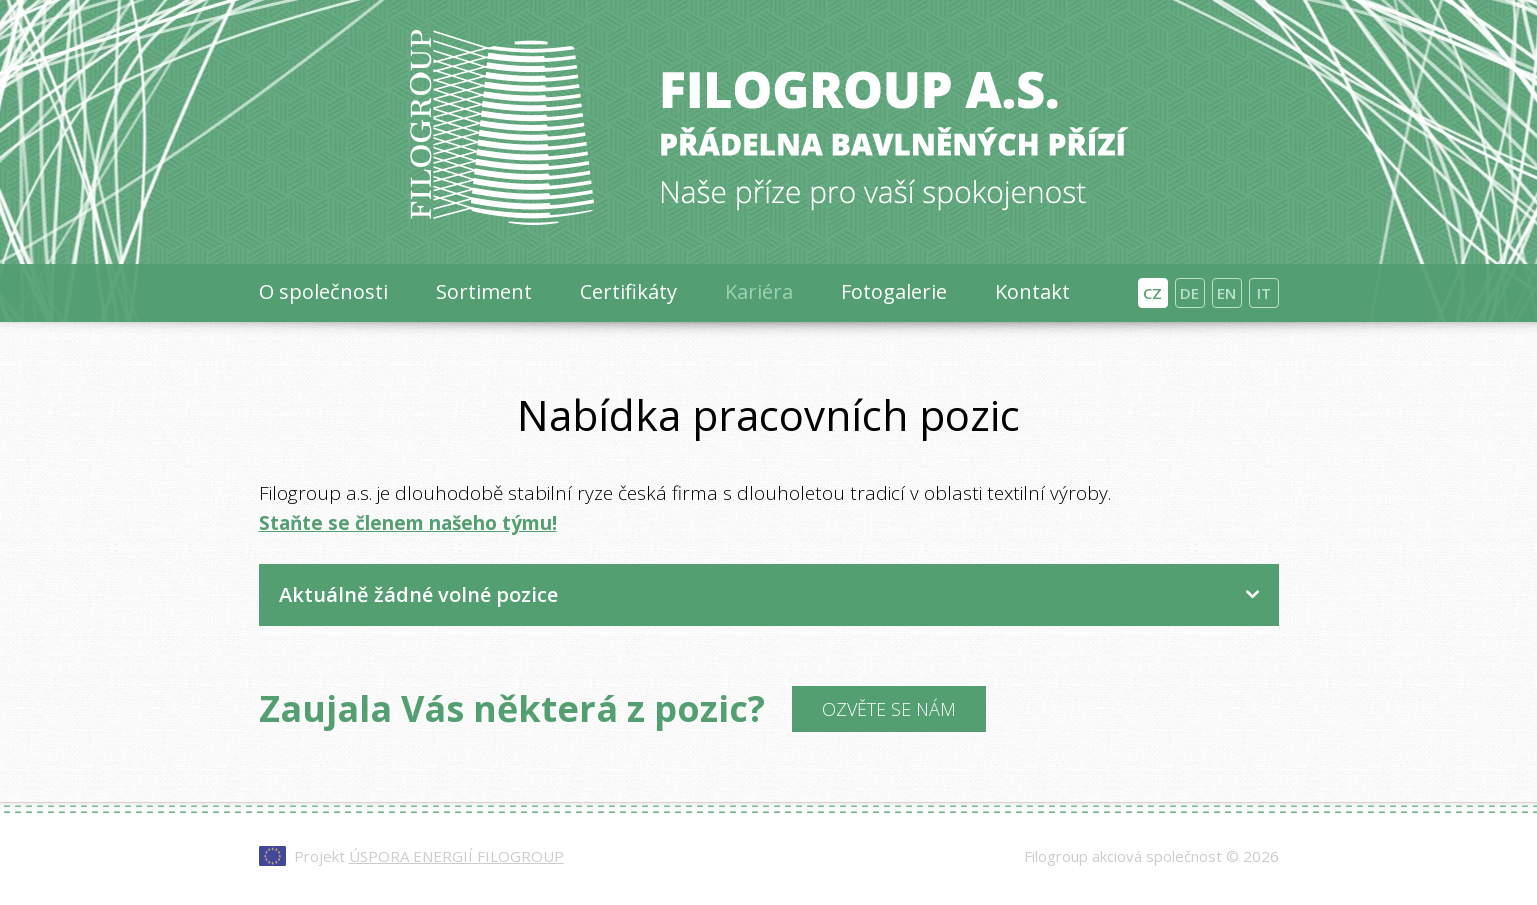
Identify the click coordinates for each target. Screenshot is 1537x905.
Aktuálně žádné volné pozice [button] (418, 594)
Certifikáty (628, 291)
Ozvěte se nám (889, 709)
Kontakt (1032, 291)
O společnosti (323, 291)
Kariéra (759, 291)
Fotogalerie (894, 291)
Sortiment (484, 291)
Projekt (429, 856)
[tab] (769, 595)
